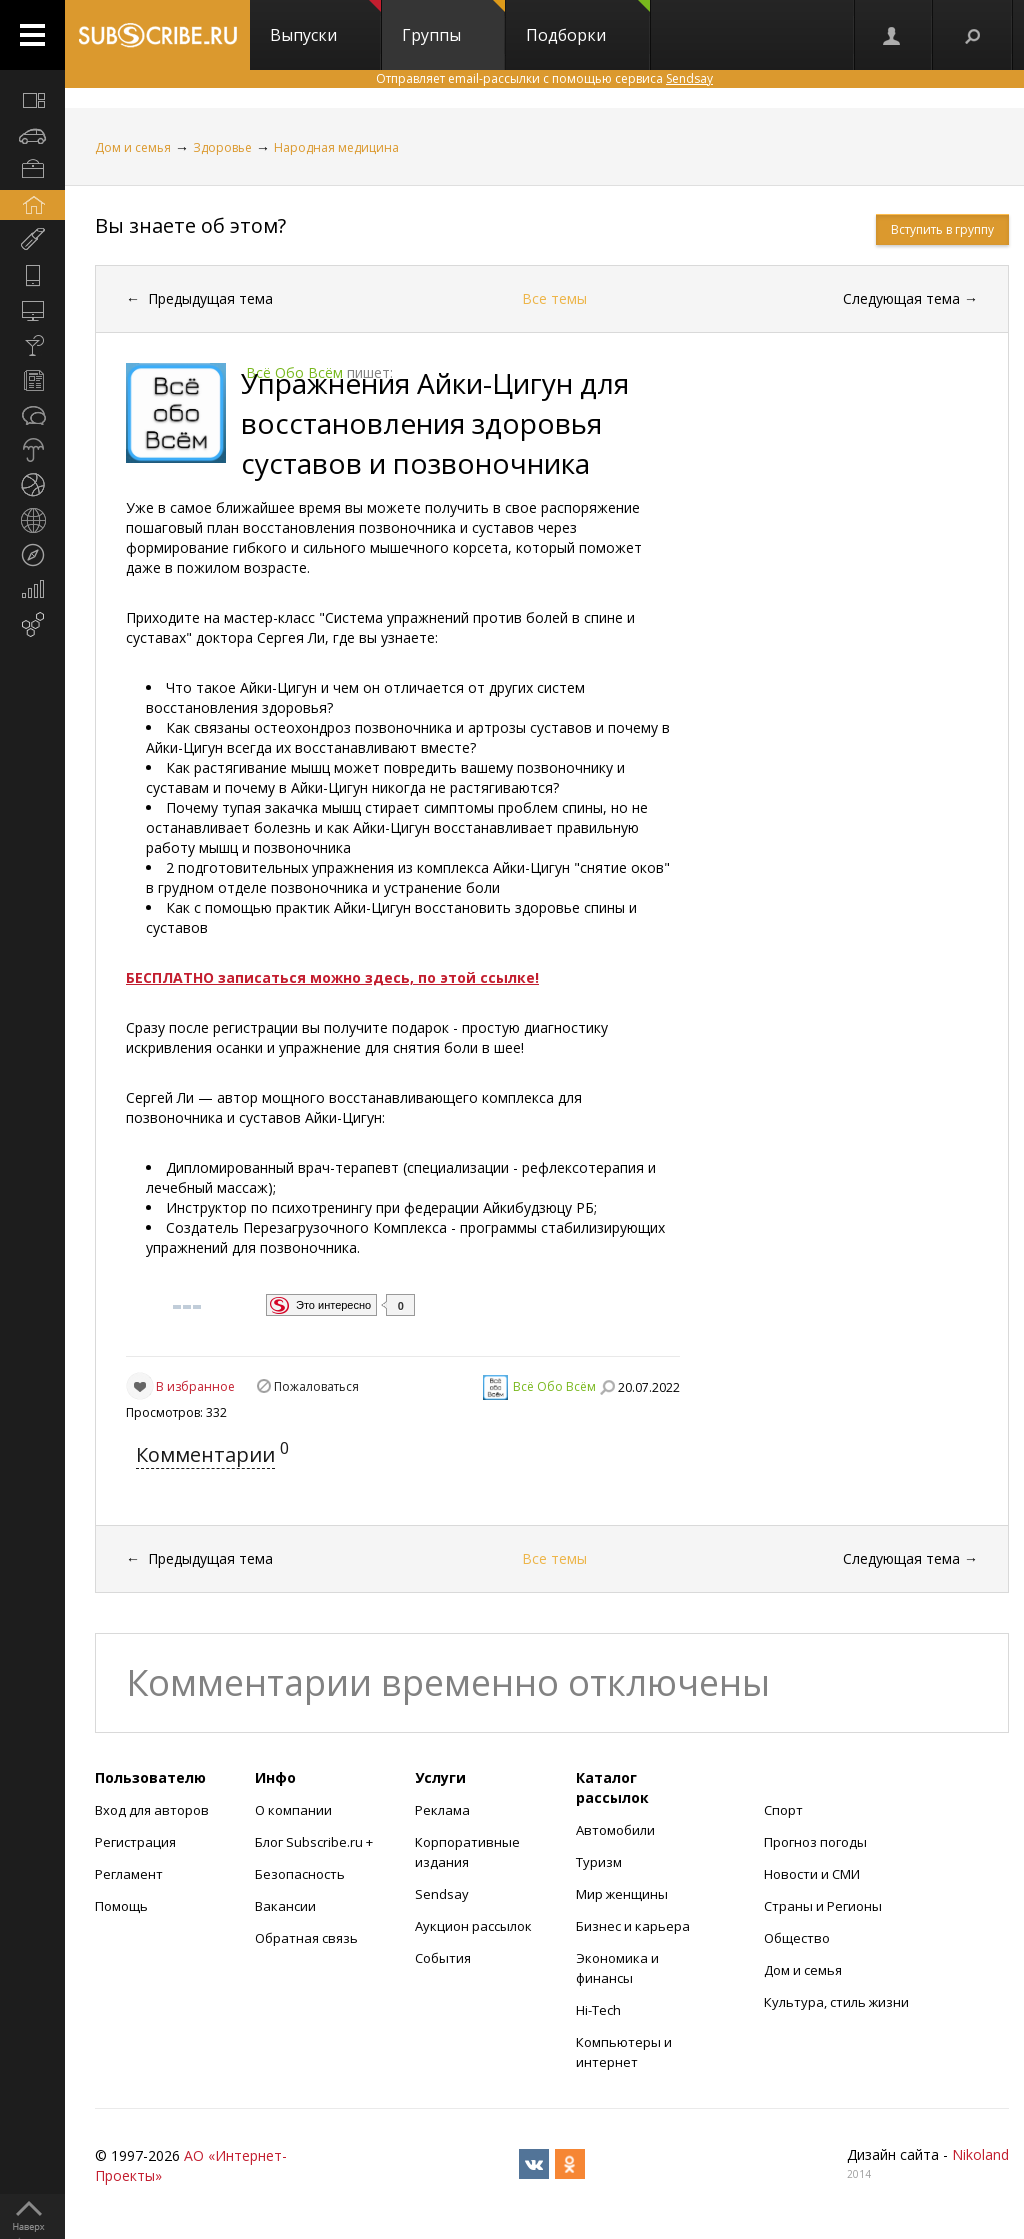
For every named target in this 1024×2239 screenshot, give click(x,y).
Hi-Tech (598, 2010)
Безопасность (300, 1874)
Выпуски (325, 23)
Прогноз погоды (815, 1842)
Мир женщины (622, 1894)
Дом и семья (133, 147)
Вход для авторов (152, 1810)
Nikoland (980, 2154)
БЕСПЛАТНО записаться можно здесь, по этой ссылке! (332, 977)
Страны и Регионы (823, 1906)
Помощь (121, 1906)
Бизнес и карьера (633, 1926)
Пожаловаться (316, 1386)
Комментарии (205, 1454)
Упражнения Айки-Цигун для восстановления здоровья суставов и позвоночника (435, 423)
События (443, 1958)
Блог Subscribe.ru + (315, 1842)
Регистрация (135, 1842)
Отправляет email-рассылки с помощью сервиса (544, 78)
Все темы (554, 298)
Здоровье (222, 147)
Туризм (599, 1862)
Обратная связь (306, 1938)
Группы (453, 23)
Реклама (442, 1810)
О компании (293, 1810)
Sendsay (442, 1894)
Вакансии (285, 1906)
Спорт (783, 1810)
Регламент (129, 1874)
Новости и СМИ (812, 1874)
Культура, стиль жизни (836, 2002)
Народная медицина (336, 147)
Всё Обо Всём (554, 1386)
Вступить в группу (942, 229)
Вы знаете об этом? (190, 225)
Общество (797, 1938)
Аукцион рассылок (473, 1926)
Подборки (588, 23)
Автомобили (615, 1830)
